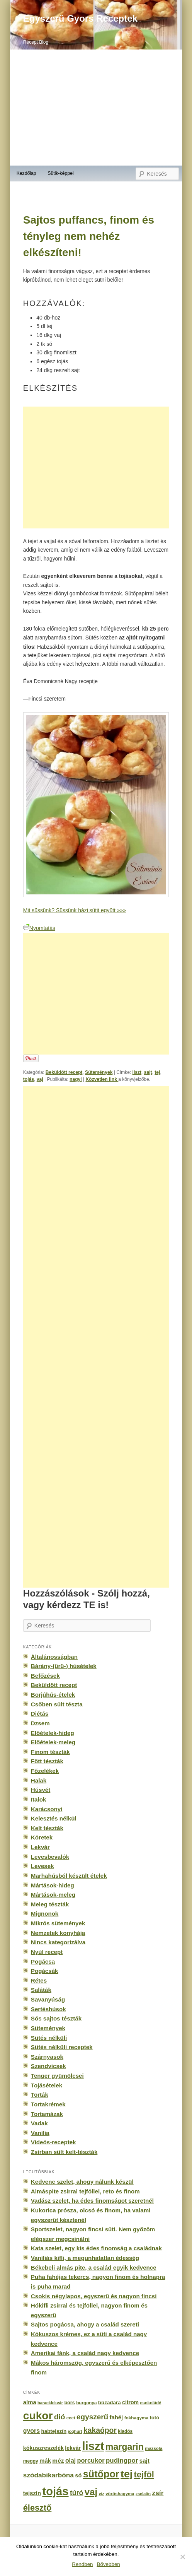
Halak (38, 1780)
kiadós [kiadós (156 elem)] (125, 2431)
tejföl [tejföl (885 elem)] (144, 2474)
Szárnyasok (47, 2056)
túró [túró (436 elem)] (76, 2493)
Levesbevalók (50, 1856)
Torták (39, 2094)
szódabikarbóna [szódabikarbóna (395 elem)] (48, 2475)
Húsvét (41, 1789)
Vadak (39, 2123)
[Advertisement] (96, 107)
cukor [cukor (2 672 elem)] (38, 2416)
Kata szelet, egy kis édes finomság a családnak (96, 2248)
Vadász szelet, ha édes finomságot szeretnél (92, 2200)
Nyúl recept (47, 1952)
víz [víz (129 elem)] (101, 2493)
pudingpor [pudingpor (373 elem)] (122, 2460)
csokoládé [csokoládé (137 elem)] (150, 2402)
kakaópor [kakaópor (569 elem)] (100, 2430)
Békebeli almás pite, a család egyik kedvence (93, 2267)
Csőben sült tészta (57, 1704)
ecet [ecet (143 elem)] (70, 2417)
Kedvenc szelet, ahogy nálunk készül (82, 2181)
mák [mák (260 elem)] (45, 2461)
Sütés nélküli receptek (62, 2047)
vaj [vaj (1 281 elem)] (91, 2492)
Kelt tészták (47, 1828)
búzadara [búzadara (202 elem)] (109, 2402)
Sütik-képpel (60, 173)
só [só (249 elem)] (78, 2475)
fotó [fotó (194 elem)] (154, 2417)
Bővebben (108, 2564)
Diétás (39, 1713)
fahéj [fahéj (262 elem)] (116, 2417)
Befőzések (45, 1675)
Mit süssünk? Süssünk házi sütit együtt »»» (74, 910)
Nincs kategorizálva (58, 1942)
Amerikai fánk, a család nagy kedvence (85, 2353)
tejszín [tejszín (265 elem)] (32, 2493)
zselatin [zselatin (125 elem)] (143, 2493)
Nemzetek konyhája (58, 1933)
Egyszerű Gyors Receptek (80, 18)
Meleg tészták (50, 1904)
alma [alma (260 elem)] (29, 2402)
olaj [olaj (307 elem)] (70, 2460)
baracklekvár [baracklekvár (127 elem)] (50, 2402)
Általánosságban (54, 1656)
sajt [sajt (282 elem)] (144, 2460)
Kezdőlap (26, 173)
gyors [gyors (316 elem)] (31, 2430)
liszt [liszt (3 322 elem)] (93, 2445)
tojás (28, 1079)
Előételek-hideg (52, 1733)
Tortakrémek (48, 2104)
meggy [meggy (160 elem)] (30, 2461)
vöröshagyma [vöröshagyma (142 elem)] (119, 2493)
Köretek (42, 1837)
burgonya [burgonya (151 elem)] (86, 2402)
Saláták (41, 1989)
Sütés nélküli (49, 2037)
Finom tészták (50, 1752)
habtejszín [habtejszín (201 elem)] (54, 2431)
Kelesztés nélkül (53, 1818)
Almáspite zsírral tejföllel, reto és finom (85, 2191)
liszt (137, 1072)
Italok (38, 1799)
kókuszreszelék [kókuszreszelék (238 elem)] (43, 2448)
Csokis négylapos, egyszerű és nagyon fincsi (94, 2296)
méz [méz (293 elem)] (58, 2460)
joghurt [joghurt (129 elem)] (75, 2431)
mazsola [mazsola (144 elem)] (153, 2448)
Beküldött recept (64, 1072)
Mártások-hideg (52, 1885)
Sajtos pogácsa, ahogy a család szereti (85, 2324)
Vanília (40, 2133)
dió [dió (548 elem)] (59, 2417)
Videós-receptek (53, 2142)
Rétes (39, 1980)
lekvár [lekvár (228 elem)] (73, 2448)
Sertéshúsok (48, 2009)
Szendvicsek (48, 2066)
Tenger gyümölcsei (57, 2075)
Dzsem (40, 1723)
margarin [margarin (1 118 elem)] (124, 2447)
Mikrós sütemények (58, 1923)
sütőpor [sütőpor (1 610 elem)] (101, 2473)
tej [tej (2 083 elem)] (127, 2474)
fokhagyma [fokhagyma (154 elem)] (136, 2417)
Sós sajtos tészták (56, 2018)
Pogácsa (43, 1961)
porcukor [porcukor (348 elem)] (90, 2460)
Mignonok (44, 1913)
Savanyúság (48, 1999)
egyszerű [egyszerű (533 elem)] (92, 2417)
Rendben (82, 2564)
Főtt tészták (47, 1761)
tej (157, 1072)
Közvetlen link (102, 1079)
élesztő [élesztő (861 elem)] (37, 2508)
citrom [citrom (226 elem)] (130, 2402)
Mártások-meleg (53, 1894)
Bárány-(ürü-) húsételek (64, 1666)
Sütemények (98, 1072)
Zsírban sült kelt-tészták (64, 2152)
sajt (148, 1072)
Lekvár (40, 1847)
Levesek (42, 1866)
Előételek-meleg (53, 1742)
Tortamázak (47, 2114)
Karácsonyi (47, 1809)
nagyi (76, 1079)
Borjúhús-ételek (53, 1694)
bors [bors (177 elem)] (69, 2402)
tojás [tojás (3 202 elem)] (55, 2491)
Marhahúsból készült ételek (69, 1875)
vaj (40, 1079)
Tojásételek (46, 2085)
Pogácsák (44, 1970)
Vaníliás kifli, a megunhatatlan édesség (85, 2258)
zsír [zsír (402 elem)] (157, 2493)
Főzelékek (45, 1770)
